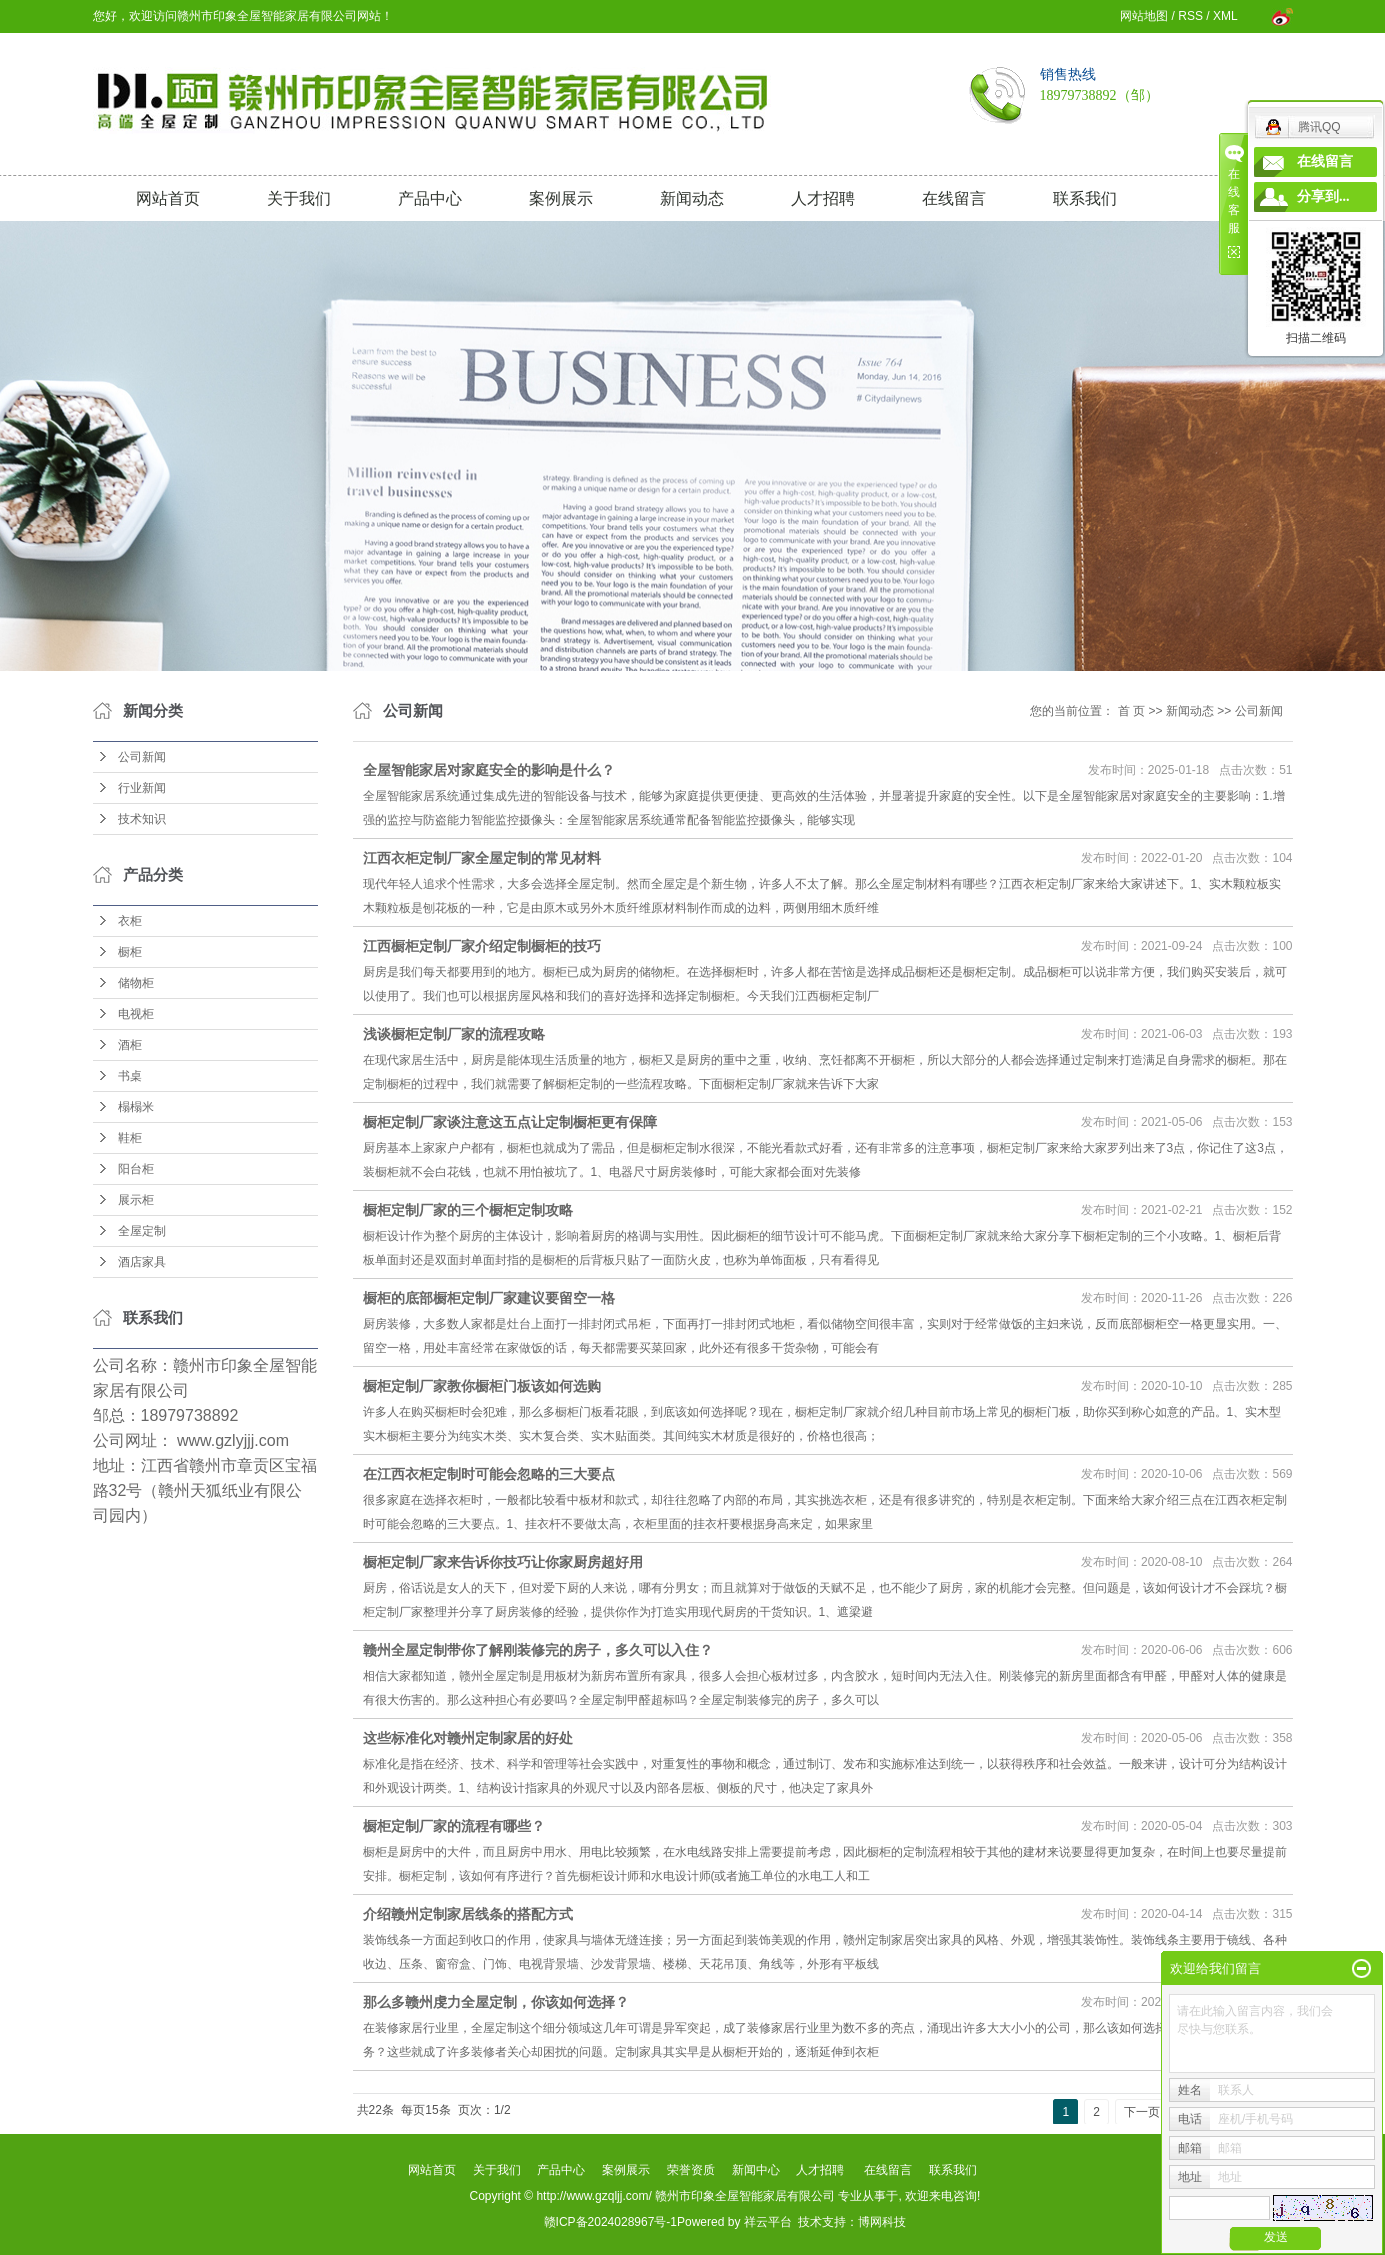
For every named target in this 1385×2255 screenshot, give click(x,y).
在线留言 (954, 198)
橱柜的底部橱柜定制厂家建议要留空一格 (489, 1298)
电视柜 (136, 1014)
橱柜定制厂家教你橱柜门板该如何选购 (482, 1386)
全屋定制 (142, 1231)
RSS (1190, 16)
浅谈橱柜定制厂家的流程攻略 (454, 1034)
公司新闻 (142, 757)
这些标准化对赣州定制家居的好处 (468, 1738)
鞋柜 (130, 1138)
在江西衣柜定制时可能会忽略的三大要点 (489, 1474)
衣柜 (130, 921)
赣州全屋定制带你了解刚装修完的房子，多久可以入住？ (538, 1650)
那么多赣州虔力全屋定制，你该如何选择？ (496, 2002)
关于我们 (299, 198)
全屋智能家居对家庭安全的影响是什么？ (489, 770)
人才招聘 (823, 198)
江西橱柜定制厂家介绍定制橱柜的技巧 (482, 946)
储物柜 (136, 983)
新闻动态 (692, 198)
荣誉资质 (691, 2170)
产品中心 (430, 198)
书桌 (130, 1076)
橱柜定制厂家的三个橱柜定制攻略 (468, 1210)
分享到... (1323, 196)
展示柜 (136, 1200)
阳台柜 (136, 1169)
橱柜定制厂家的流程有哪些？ (454, 1826)
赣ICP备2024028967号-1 (610, 2222)
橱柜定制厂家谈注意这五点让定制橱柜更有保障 (510, 1122)
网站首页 (168, 198)
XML (1225, 16)
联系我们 (1085, 198)
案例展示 (561, 198)
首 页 (1131, 711)
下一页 (1142, 2112)
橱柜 (130, 952)
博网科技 (882, 2222)
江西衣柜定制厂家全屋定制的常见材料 (482, 858)
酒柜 (130, 1045)
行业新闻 (142, 788)
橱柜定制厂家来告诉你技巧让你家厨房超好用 (503, 1562)
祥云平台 (768, 2222)
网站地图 (1144, 16)
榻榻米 (136, 1107)
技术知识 (142, 819)
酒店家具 (142, 1262)
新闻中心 (756, 2170)
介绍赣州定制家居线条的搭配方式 (468, 1914)
